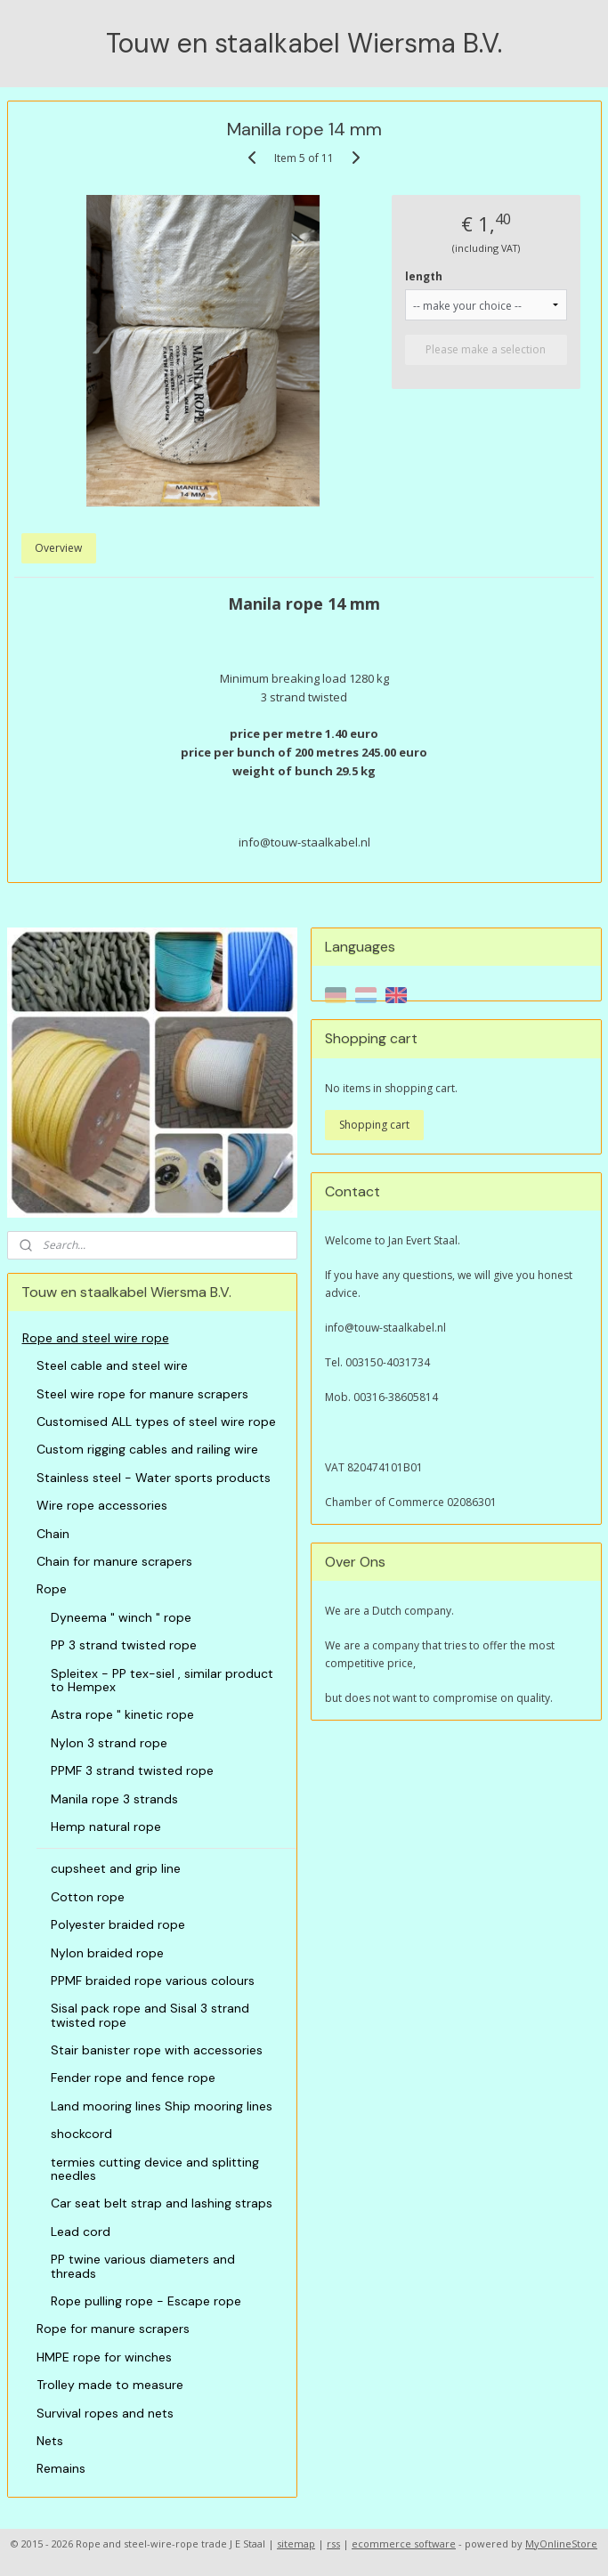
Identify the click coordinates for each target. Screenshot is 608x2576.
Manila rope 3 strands (114, 1799)
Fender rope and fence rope (133, 2078)
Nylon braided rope (107, 1953)
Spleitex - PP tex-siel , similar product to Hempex (162, 1680)
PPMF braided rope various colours (153, 1981)
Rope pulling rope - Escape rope (146, 2301)
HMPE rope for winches (104, 2357)
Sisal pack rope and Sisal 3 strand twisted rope (150, 2014)
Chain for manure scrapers (114, 1561)
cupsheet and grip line (116, 1868)
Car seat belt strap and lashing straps (161, 2203)
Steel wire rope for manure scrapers (142, 1394)
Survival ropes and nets (105, 2413)
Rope (51, 1589)
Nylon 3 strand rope (109, 1743)
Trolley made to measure (109, 2385)
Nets (49, 2441)
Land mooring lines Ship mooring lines (161, 2106)
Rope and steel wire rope (95, 1338)
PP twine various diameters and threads (143, 2265)
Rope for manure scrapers (113, 2329)
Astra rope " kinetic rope (122, 1714)
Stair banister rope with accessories (157, 2050)
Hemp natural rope (106, 1827)
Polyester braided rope (118, 1924)
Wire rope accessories (101, 1505)
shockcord (81, 2134)
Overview (58, 547)
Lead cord (80, 2232)
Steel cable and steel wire (112, 1365)
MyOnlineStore (561, 2543)
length (423, 275)
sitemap (296, 2543)
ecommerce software (404, 2543)
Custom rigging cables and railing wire (147, 1449)
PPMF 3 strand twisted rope (132, 1770)
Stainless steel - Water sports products (153, 1478)
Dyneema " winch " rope (121, 1617)
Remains (60, 2468)
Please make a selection (486, 348)
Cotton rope (88, 1897)
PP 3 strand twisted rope (124, 1645)
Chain (52, 1534)
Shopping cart (374, 1124)
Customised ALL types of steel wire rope (156, 1422)
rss (333, 2543)
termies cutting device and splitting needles (155, 2168)
